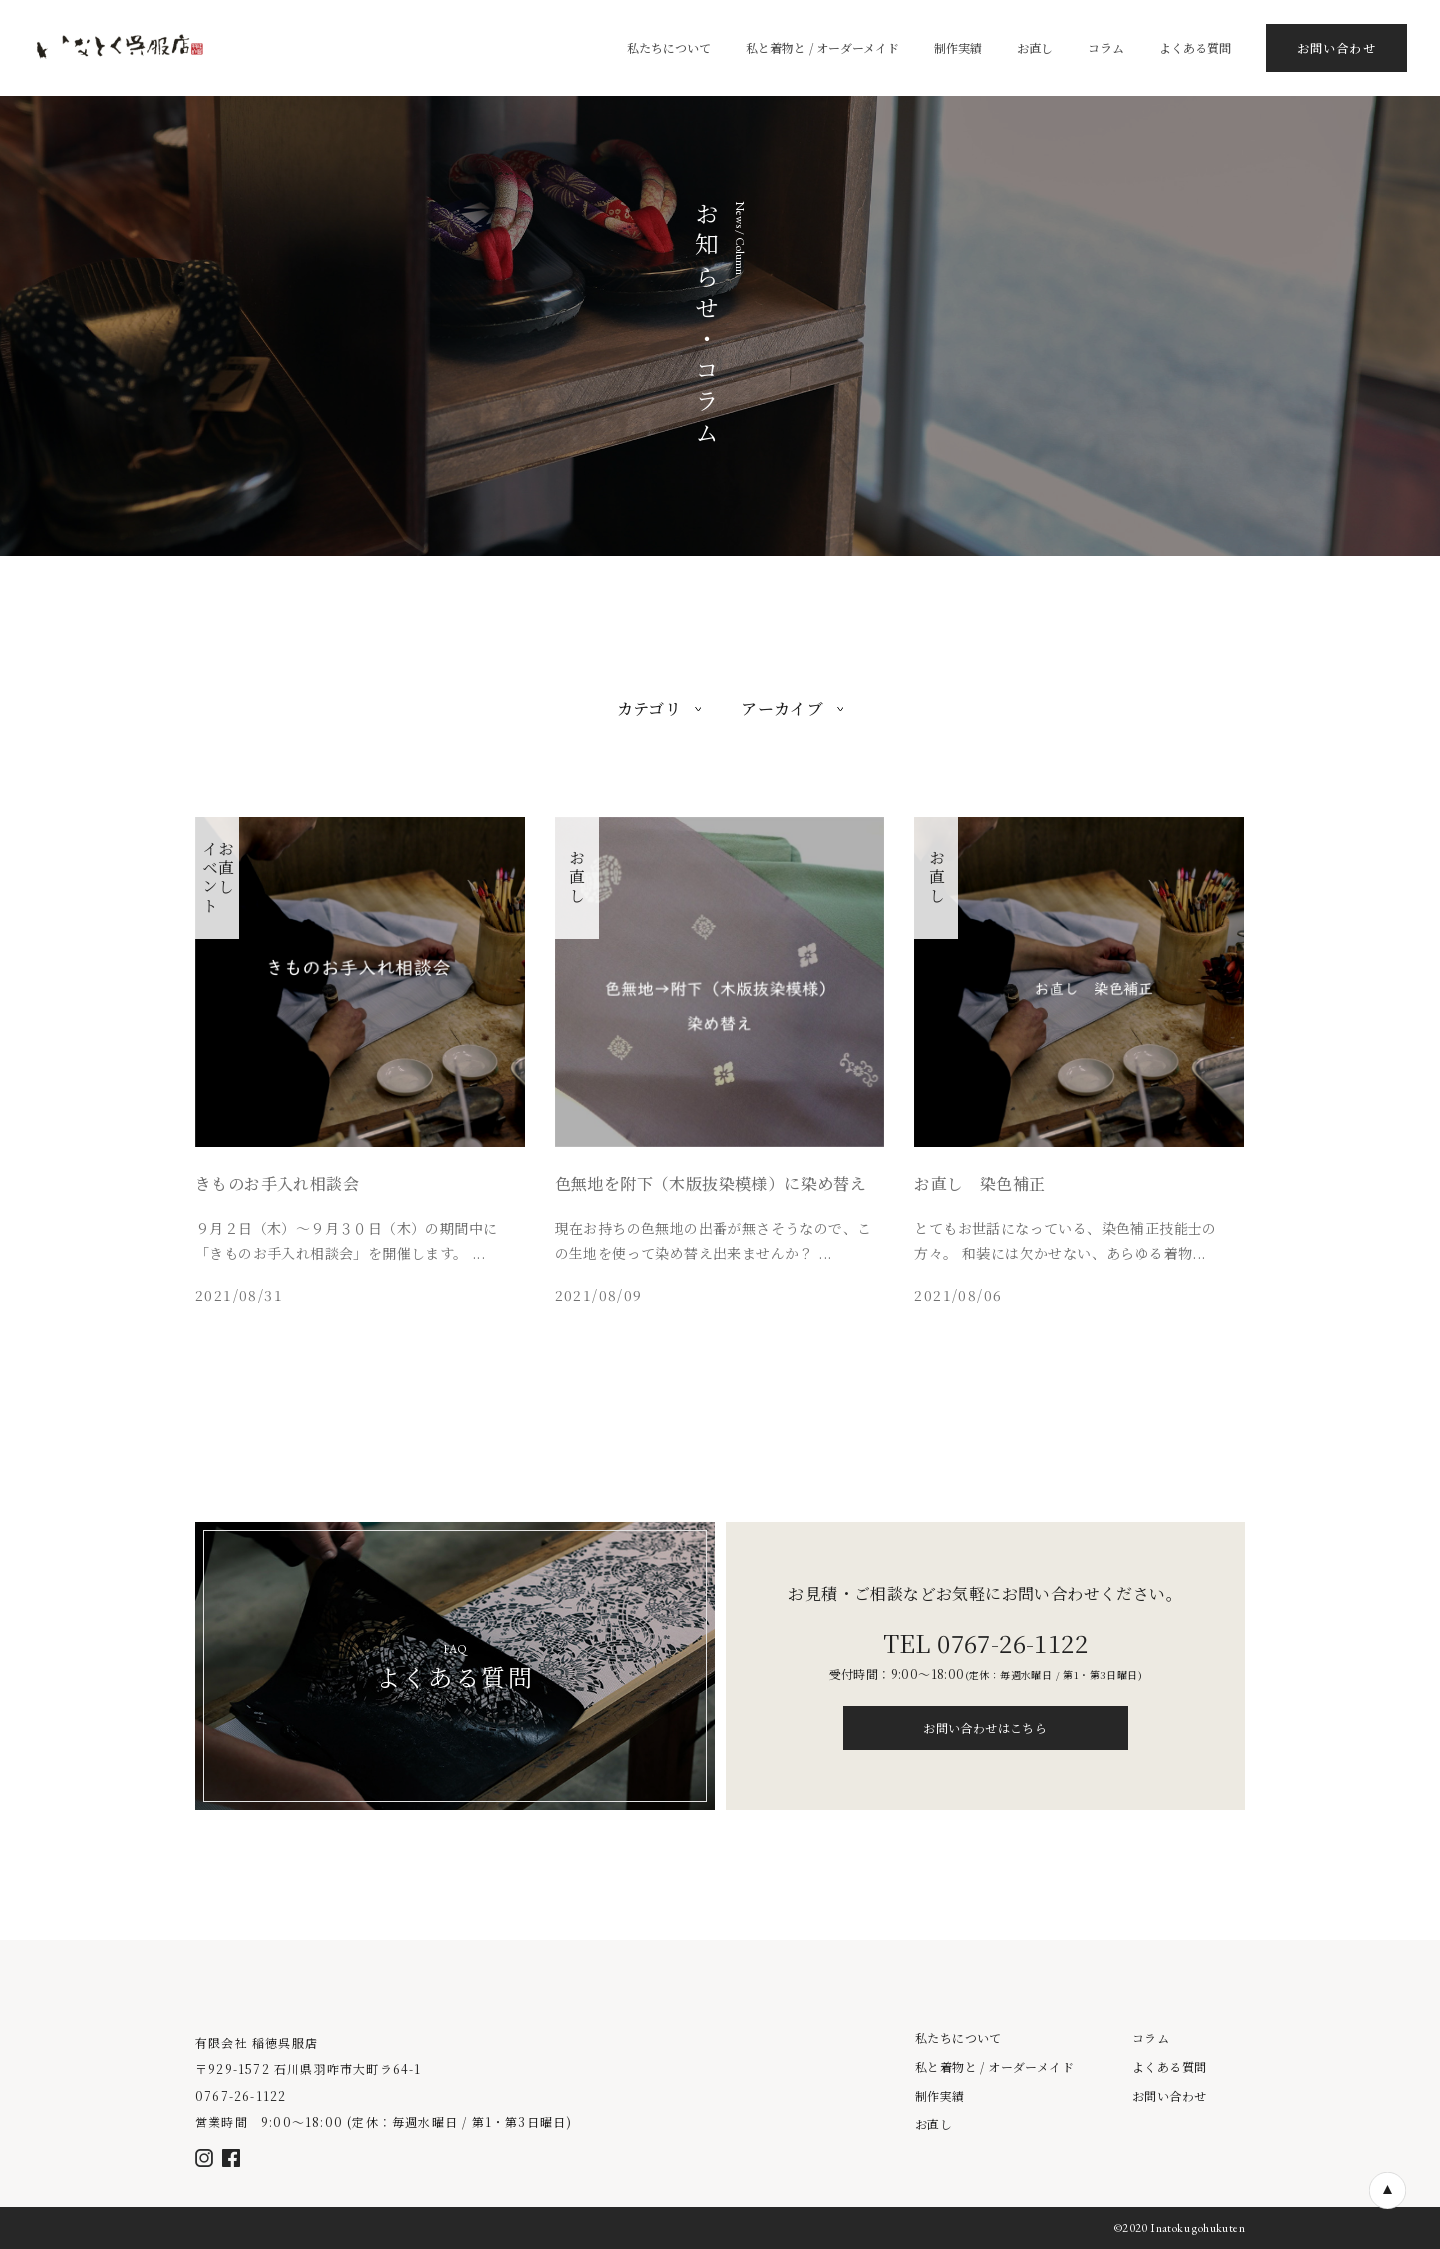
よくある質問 (1169, 2067)
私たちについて (958, 2038)
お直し (933, 2124)
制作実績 (940, 2096)
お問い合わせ (1169, 2096)
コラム (1150, 2038)
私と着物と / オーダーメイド (994, 2067)
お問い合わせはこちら (985, 1727)
